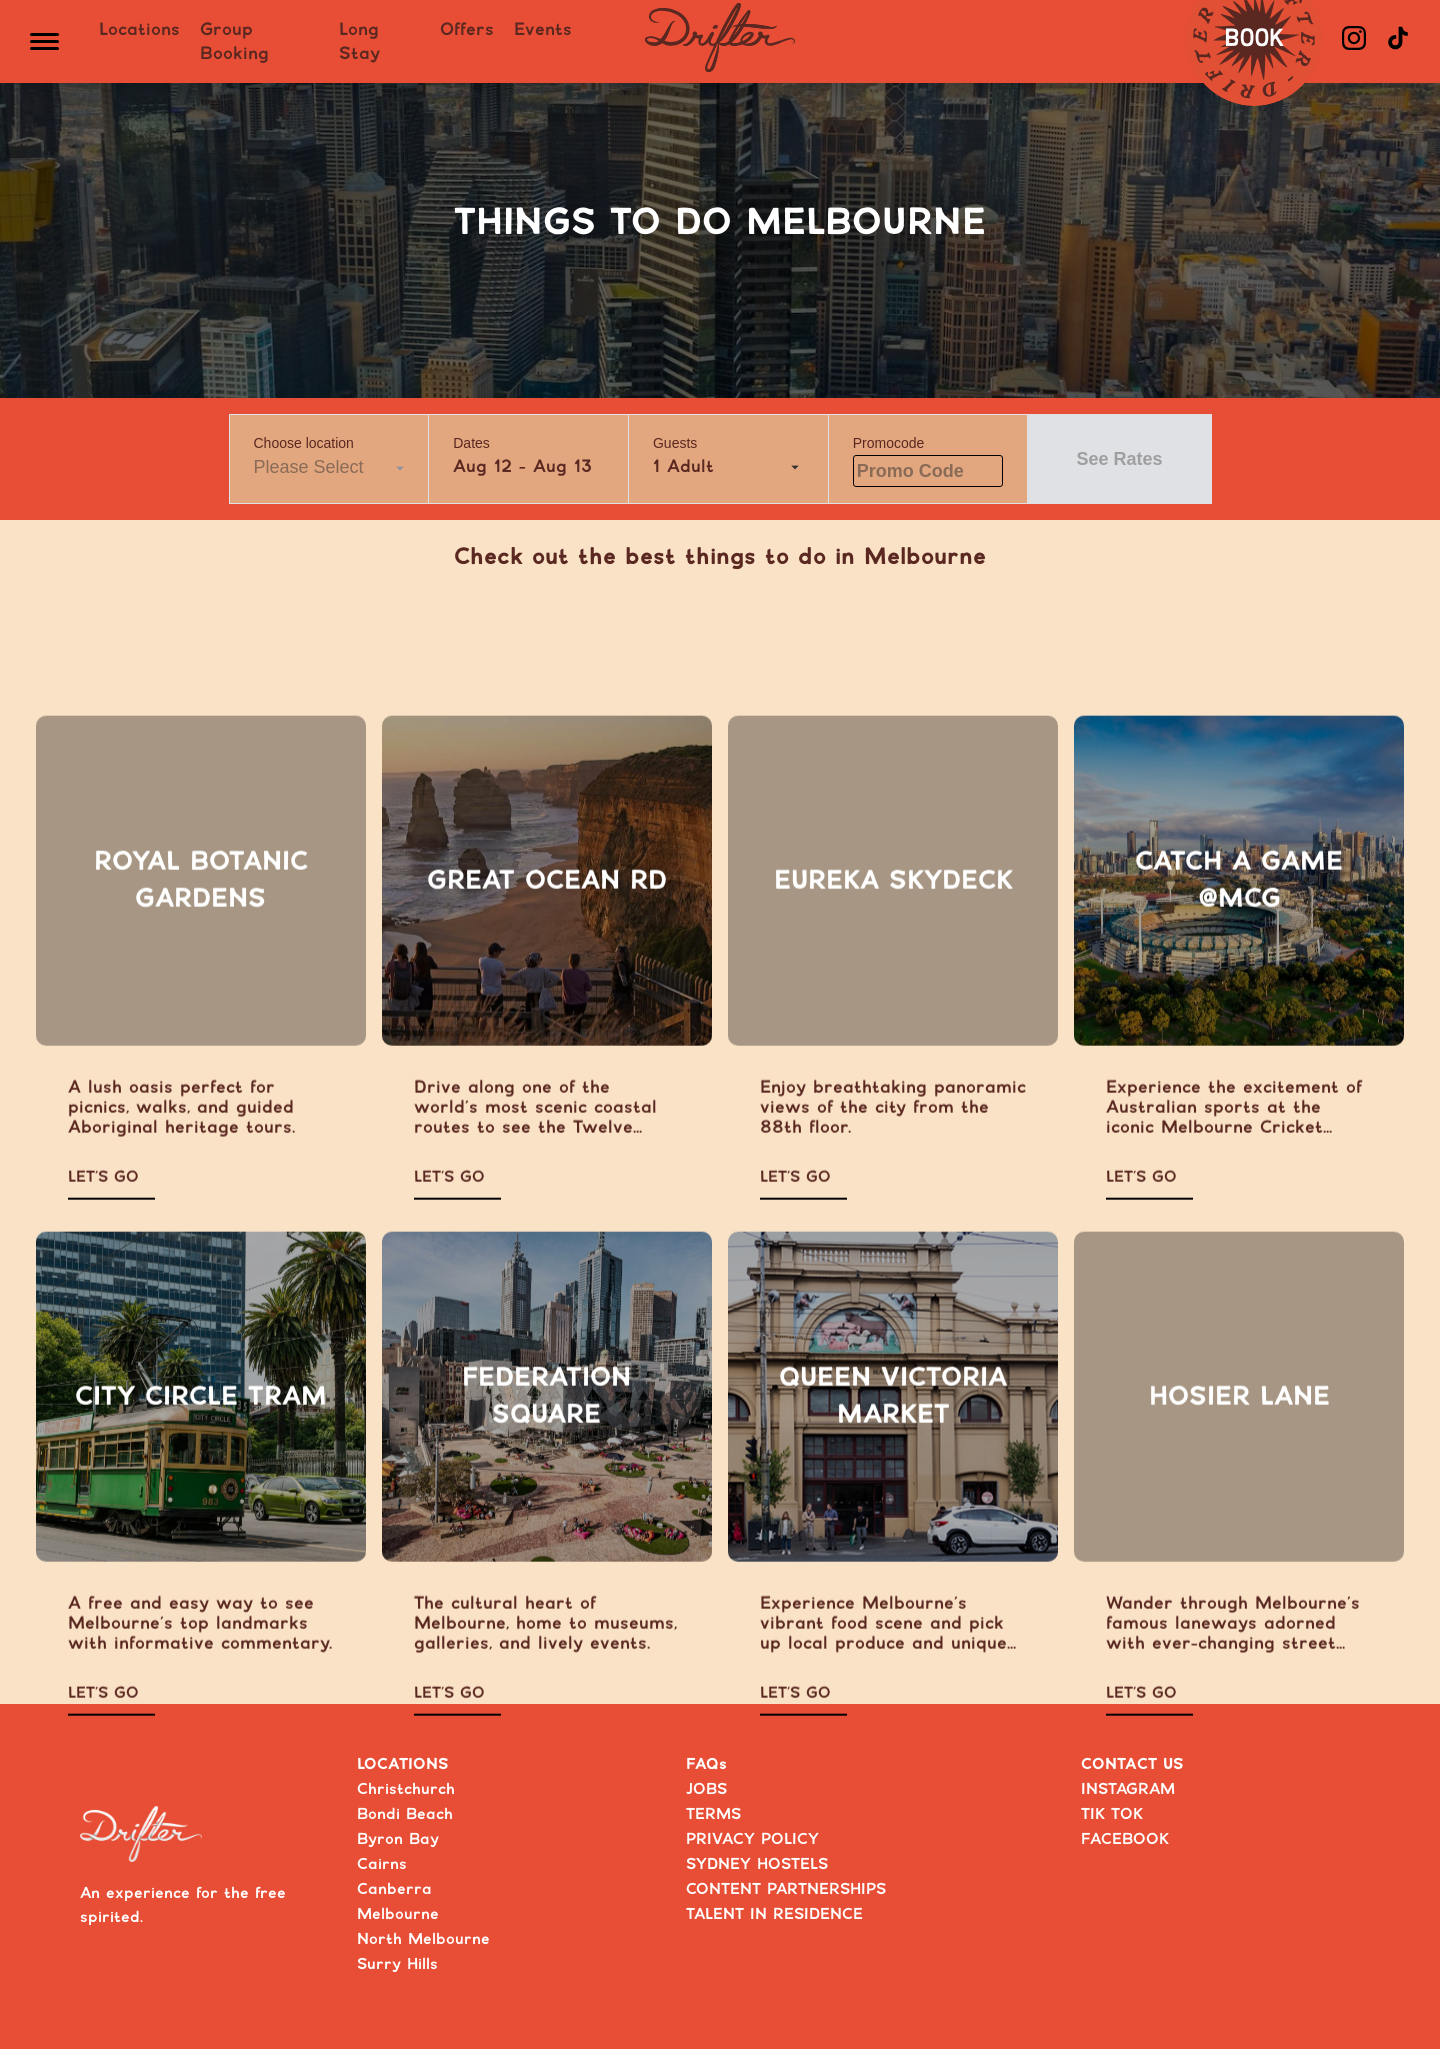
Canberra (394, 1889)
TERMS (713, 1814)
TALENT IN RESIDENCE (774, 1914)
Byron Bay (398, 1839)
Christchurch (406, 1789)
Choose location (304, 443)
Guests (675, 443)
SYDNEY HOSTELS (757, 1864)
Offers (467, 30)
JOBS (706, 1789)
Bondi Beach (405, 1814)
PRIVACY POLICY (752, 1839)
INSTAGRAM (1128, 1789)
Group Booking (234, 42)
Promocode (889, 443)
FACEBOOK (1125, 1839)
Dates (471, 443)
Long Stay (359, 42)
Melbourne (398, 1914)
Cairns (382, 1864)
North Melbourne (423, 1939)
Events (543, 30)
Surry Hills (397, 1964)
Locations (139, 30)
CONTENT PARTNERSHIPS (786, 1889)
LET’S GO (103, 1213)
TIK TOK (1112, 1814)
